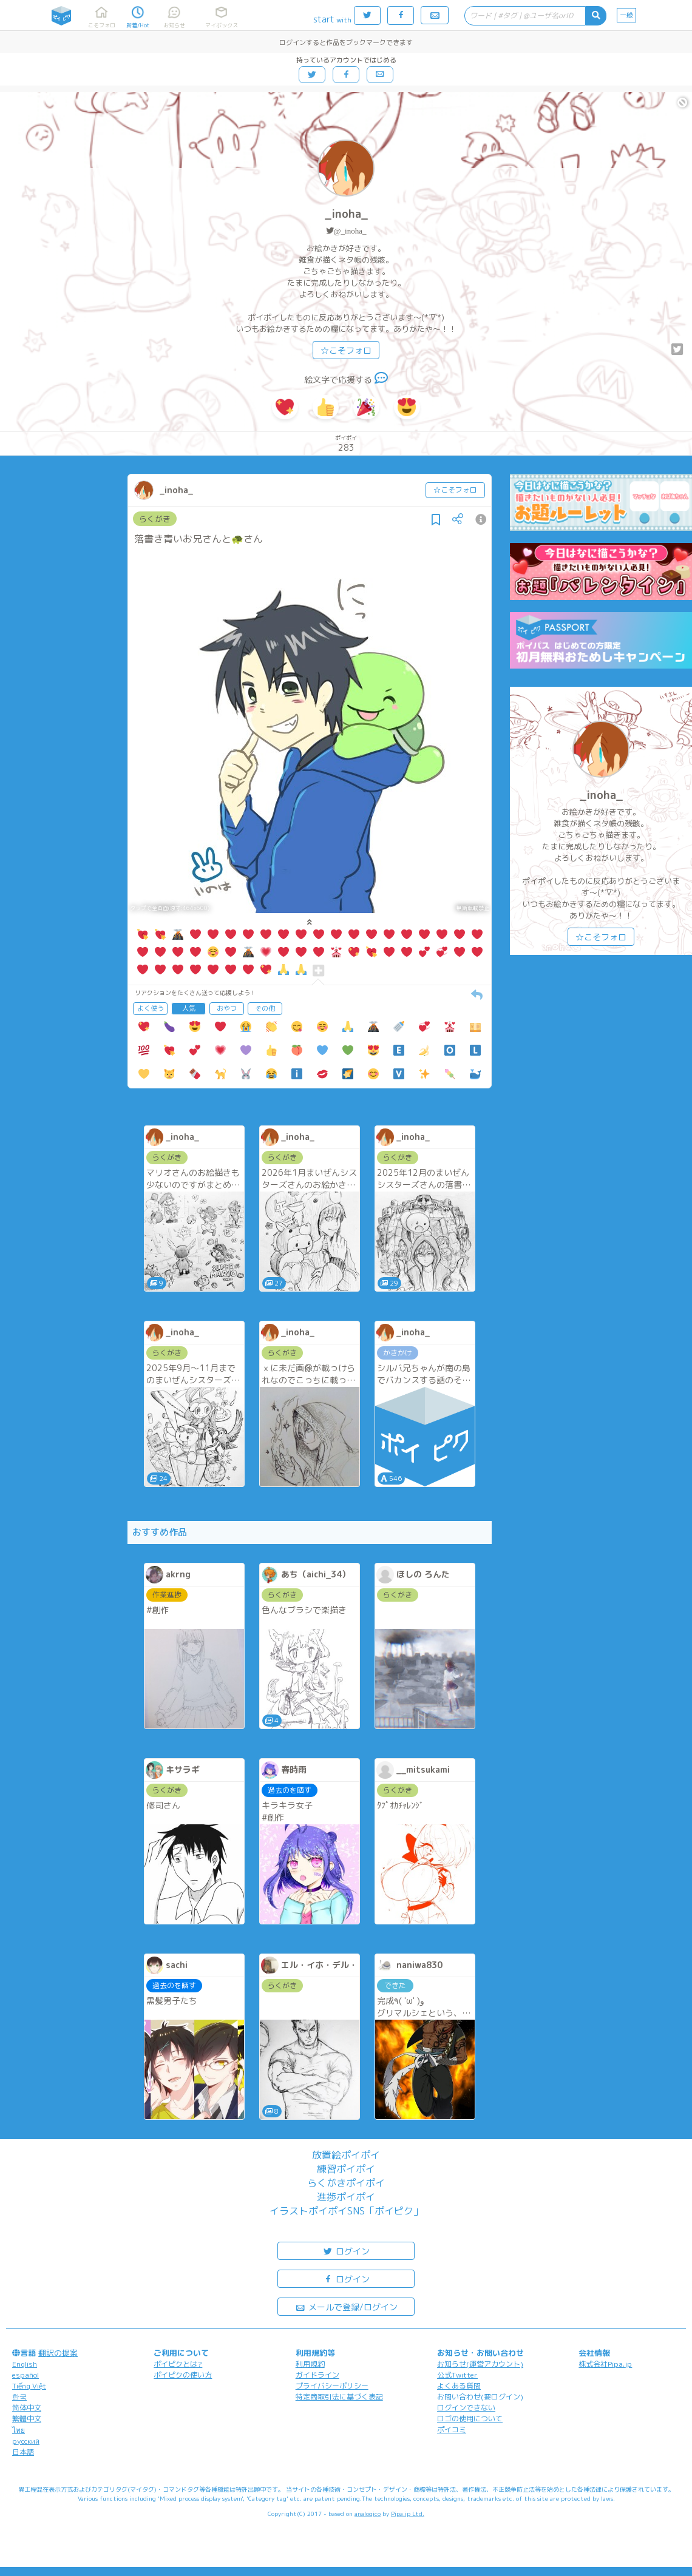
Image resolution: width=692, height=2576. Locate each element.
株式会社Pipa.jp (605, 2364)
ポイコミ (451, 2429)
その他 (265, 1008)
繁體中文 (26, 2418)
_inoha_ (346, 213)
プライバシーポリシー (332, 2386)
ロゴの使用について (470, 2418)
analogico (367, 2513)
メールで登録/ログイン (346, 2306)
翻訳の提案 (58, 2352)
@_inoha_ (350, 231)
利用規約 (310, 2364)
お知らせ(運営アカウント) (480, 2364)
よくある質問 (459, 2386)
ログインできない (466, 2407)
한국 (19, 2397)
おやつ (227, 1008)
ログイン (346, 2250)
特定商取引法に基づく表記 (339, 2397)
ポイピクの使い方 (183, 2375)
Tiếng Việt (29, 2386)
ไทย (18, 2430)
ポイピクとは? (178, 2364)
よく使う (150, 1008)
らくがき (155, 518)
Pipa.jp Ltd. (407, 2513)
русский (25, 2441)
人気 (188, 1008)
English (24, 2364)
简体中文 (26, 2407)
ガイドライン (317, 2375)
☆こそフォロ (346, 350)
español (25, 2375)
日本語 (23, 2452)
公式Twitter (457, 2375)
